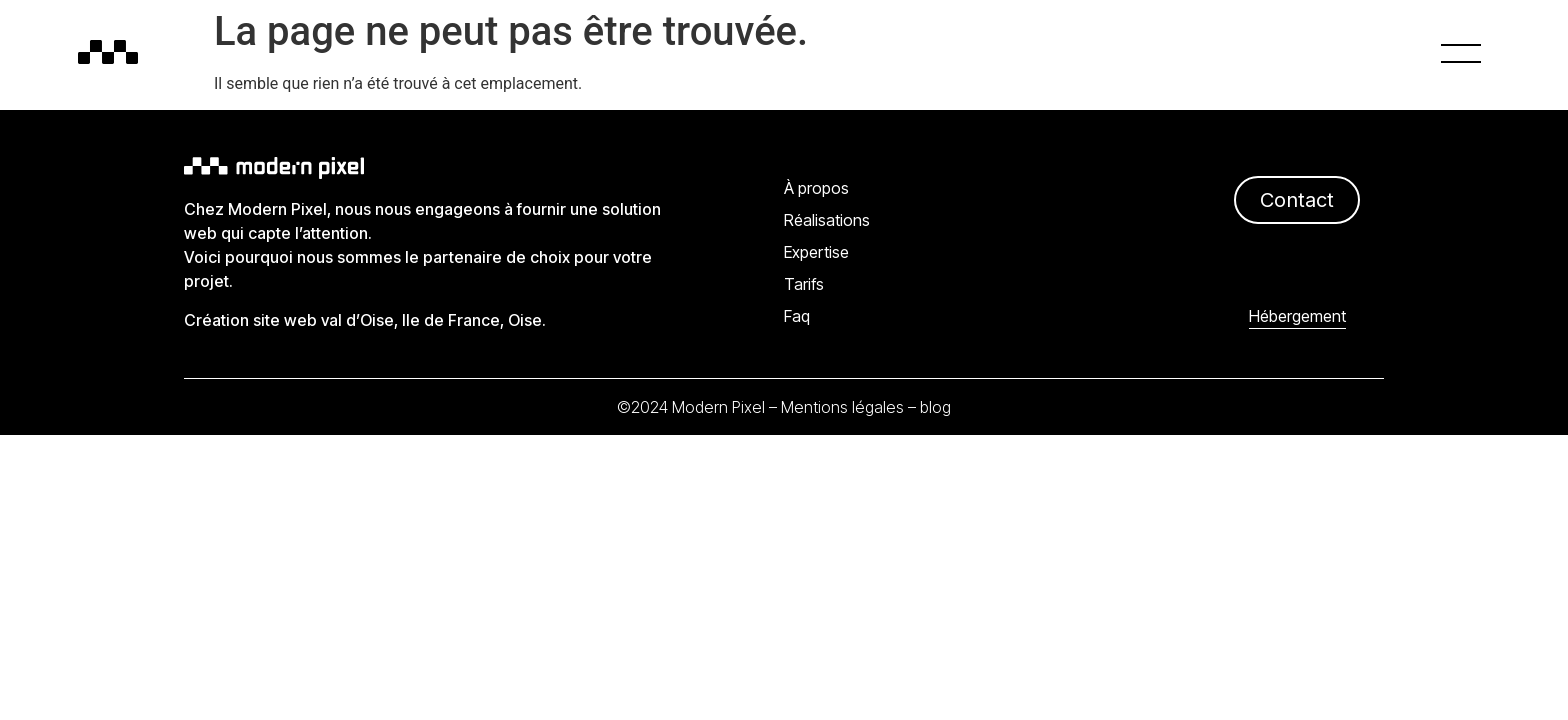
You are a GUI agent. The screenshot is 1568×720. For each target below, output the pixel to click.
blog (935, 407)
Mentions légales (842, 407)
